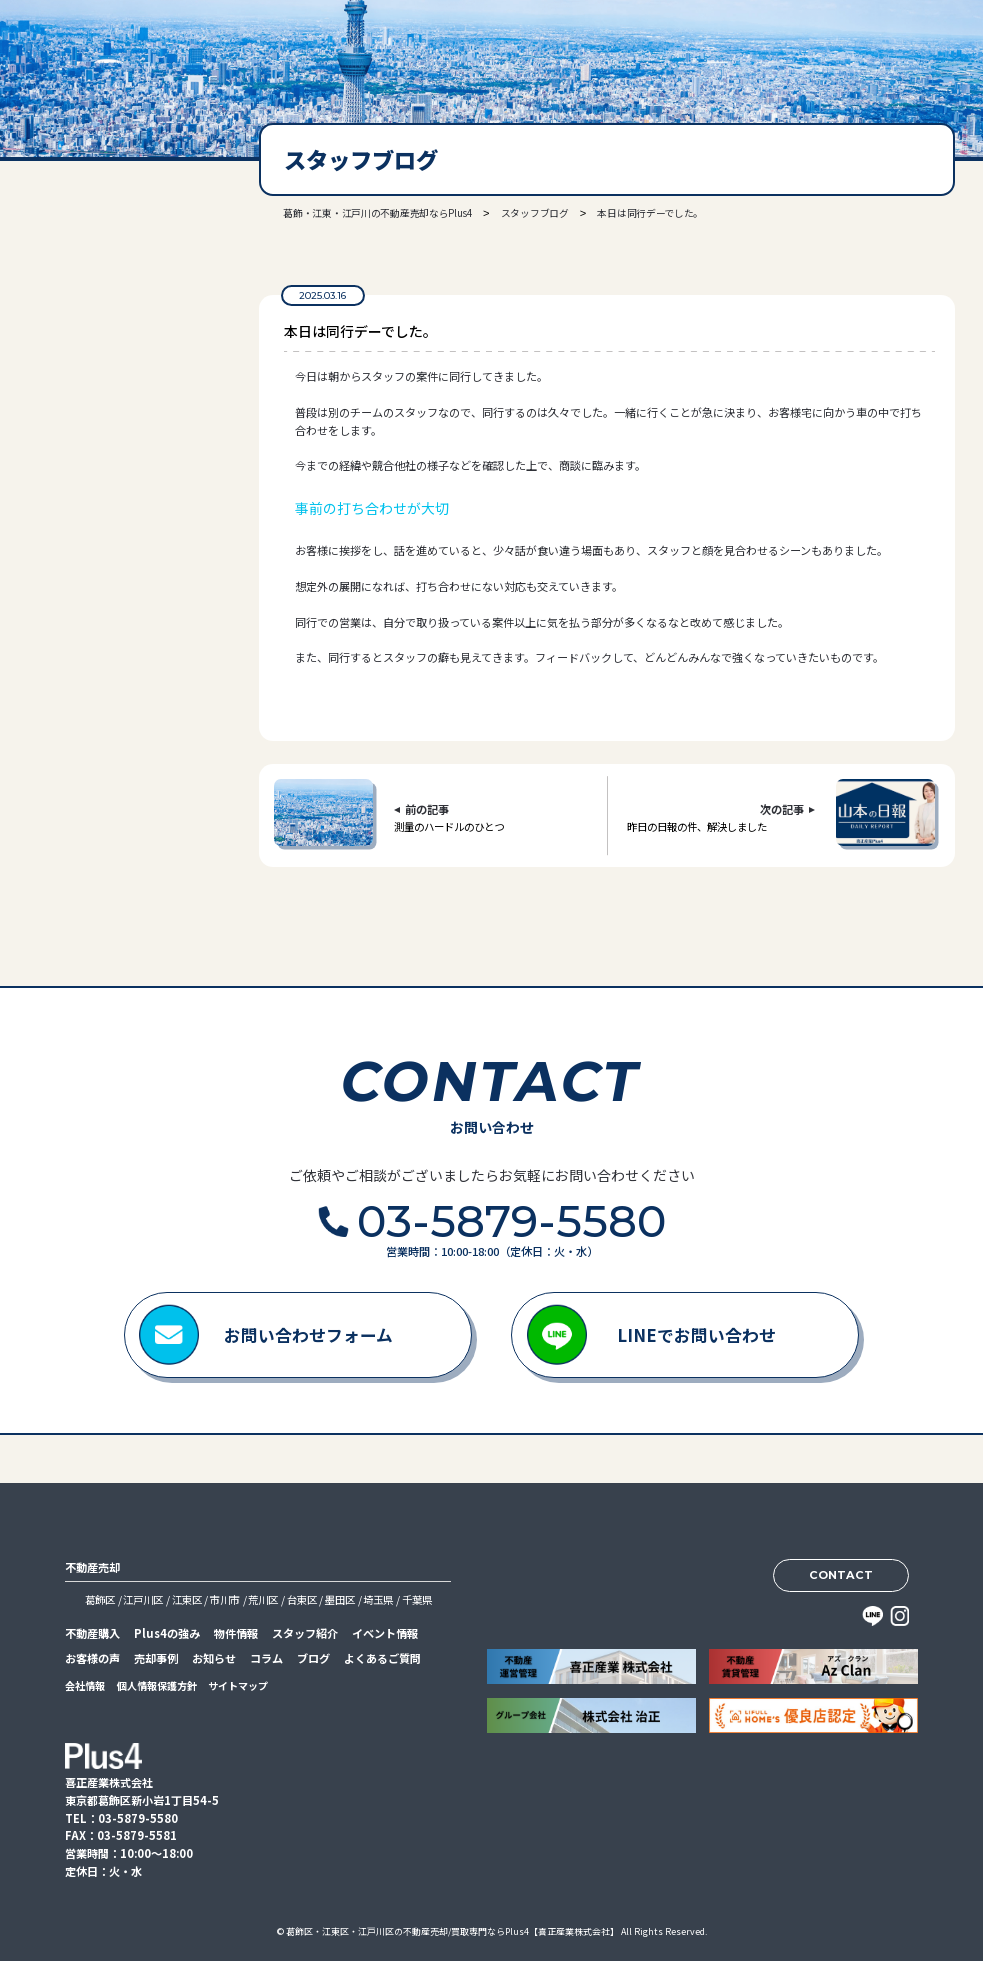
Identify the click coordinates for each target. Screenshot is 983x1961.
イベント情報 (385, 1633)
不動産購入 (92, 1633)
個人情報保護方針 (157, 1685)
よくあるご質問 (382, 1658)
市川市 (225, 1599)
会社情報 (85, 1685)
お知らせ (214, 1658)
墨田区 (340, 1599)
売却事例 (156, 1658)
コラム (266, 1658)
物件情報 (236, 1633)
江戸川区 (143, 1599)
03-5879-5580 (109, 379)
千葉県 (417, 1599)
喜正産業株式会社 (100, 53)
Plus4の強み (167, 1633)
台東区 (302, 1599)
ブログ (313, 1658)
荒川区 (263, 1599)
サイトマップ (238, 1685)
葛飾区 (100, 1599)
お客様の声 (92, 1658)
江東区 (187, 1599)
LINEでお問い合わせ (696, 1335)
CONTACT (841, 1575)
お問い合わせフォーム (308, 1335)
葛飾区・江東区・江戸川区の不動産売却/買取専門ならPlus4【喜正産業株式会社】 (452, 1931)
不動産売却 (92, 1567)
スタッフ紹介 (305, 1633)
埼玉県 (378, 1599)
